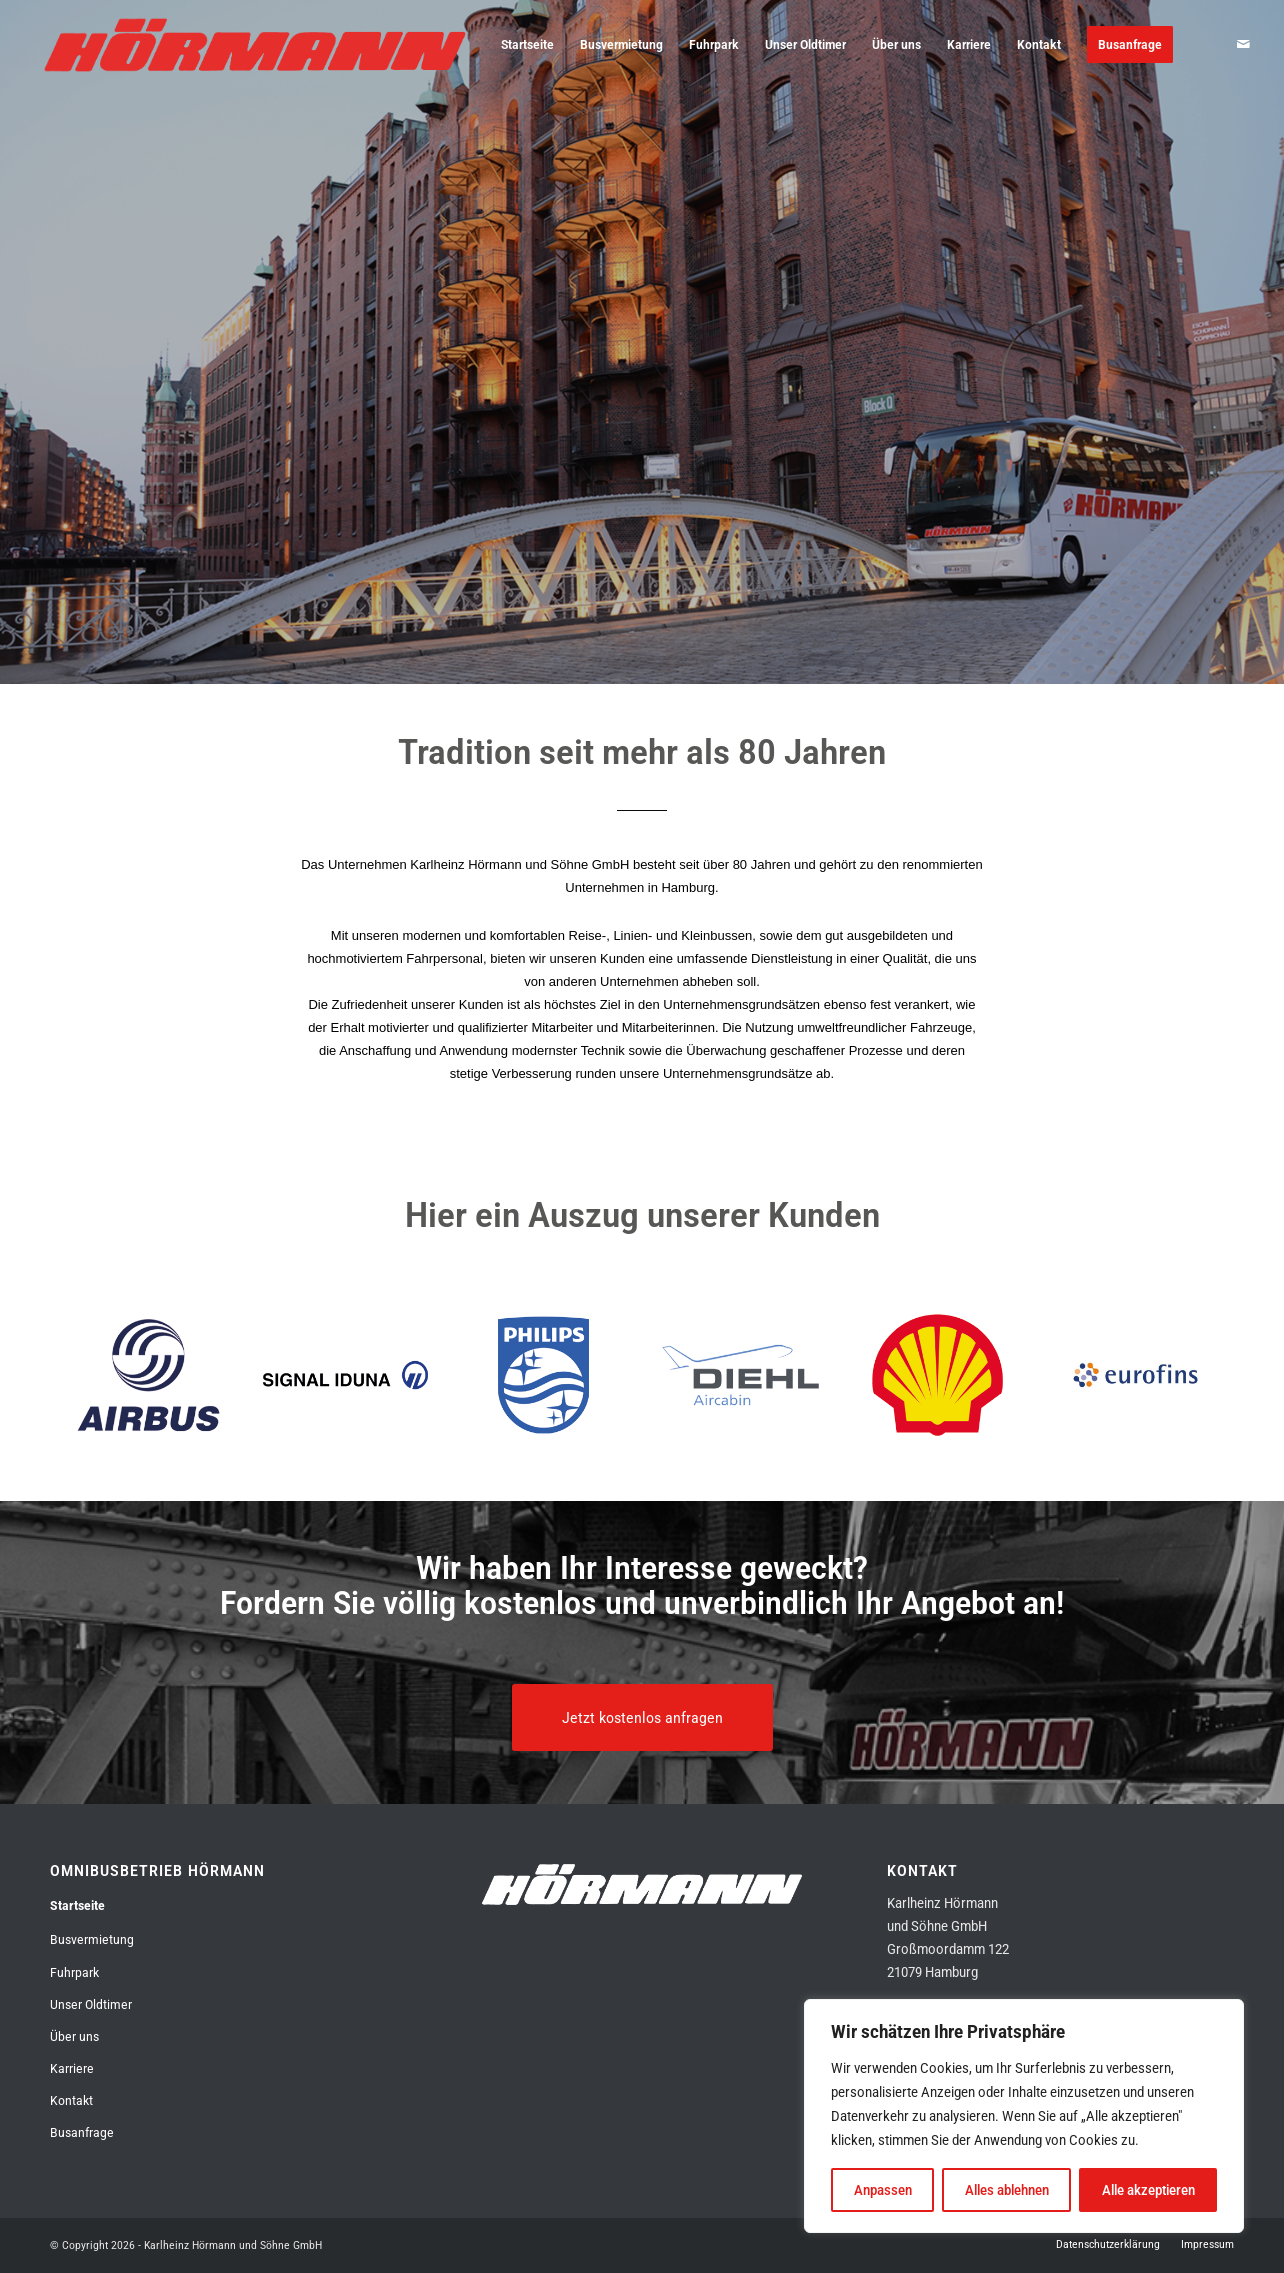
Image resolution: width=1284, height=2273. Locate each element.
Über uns (74, 2036)
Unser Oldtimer (91, 2004)
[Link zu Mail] (1243, 44)
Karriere (72, 2068)
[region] (1024, 2116)
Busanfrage (82, 2132)
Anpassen (883, 2190)
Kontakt (71, 2100)
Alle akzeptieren (1148, 2190)
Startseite (77, 1905)
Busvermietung (92, 1939)
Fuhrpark (74, 1972)
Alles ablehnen (1007, 2190)
